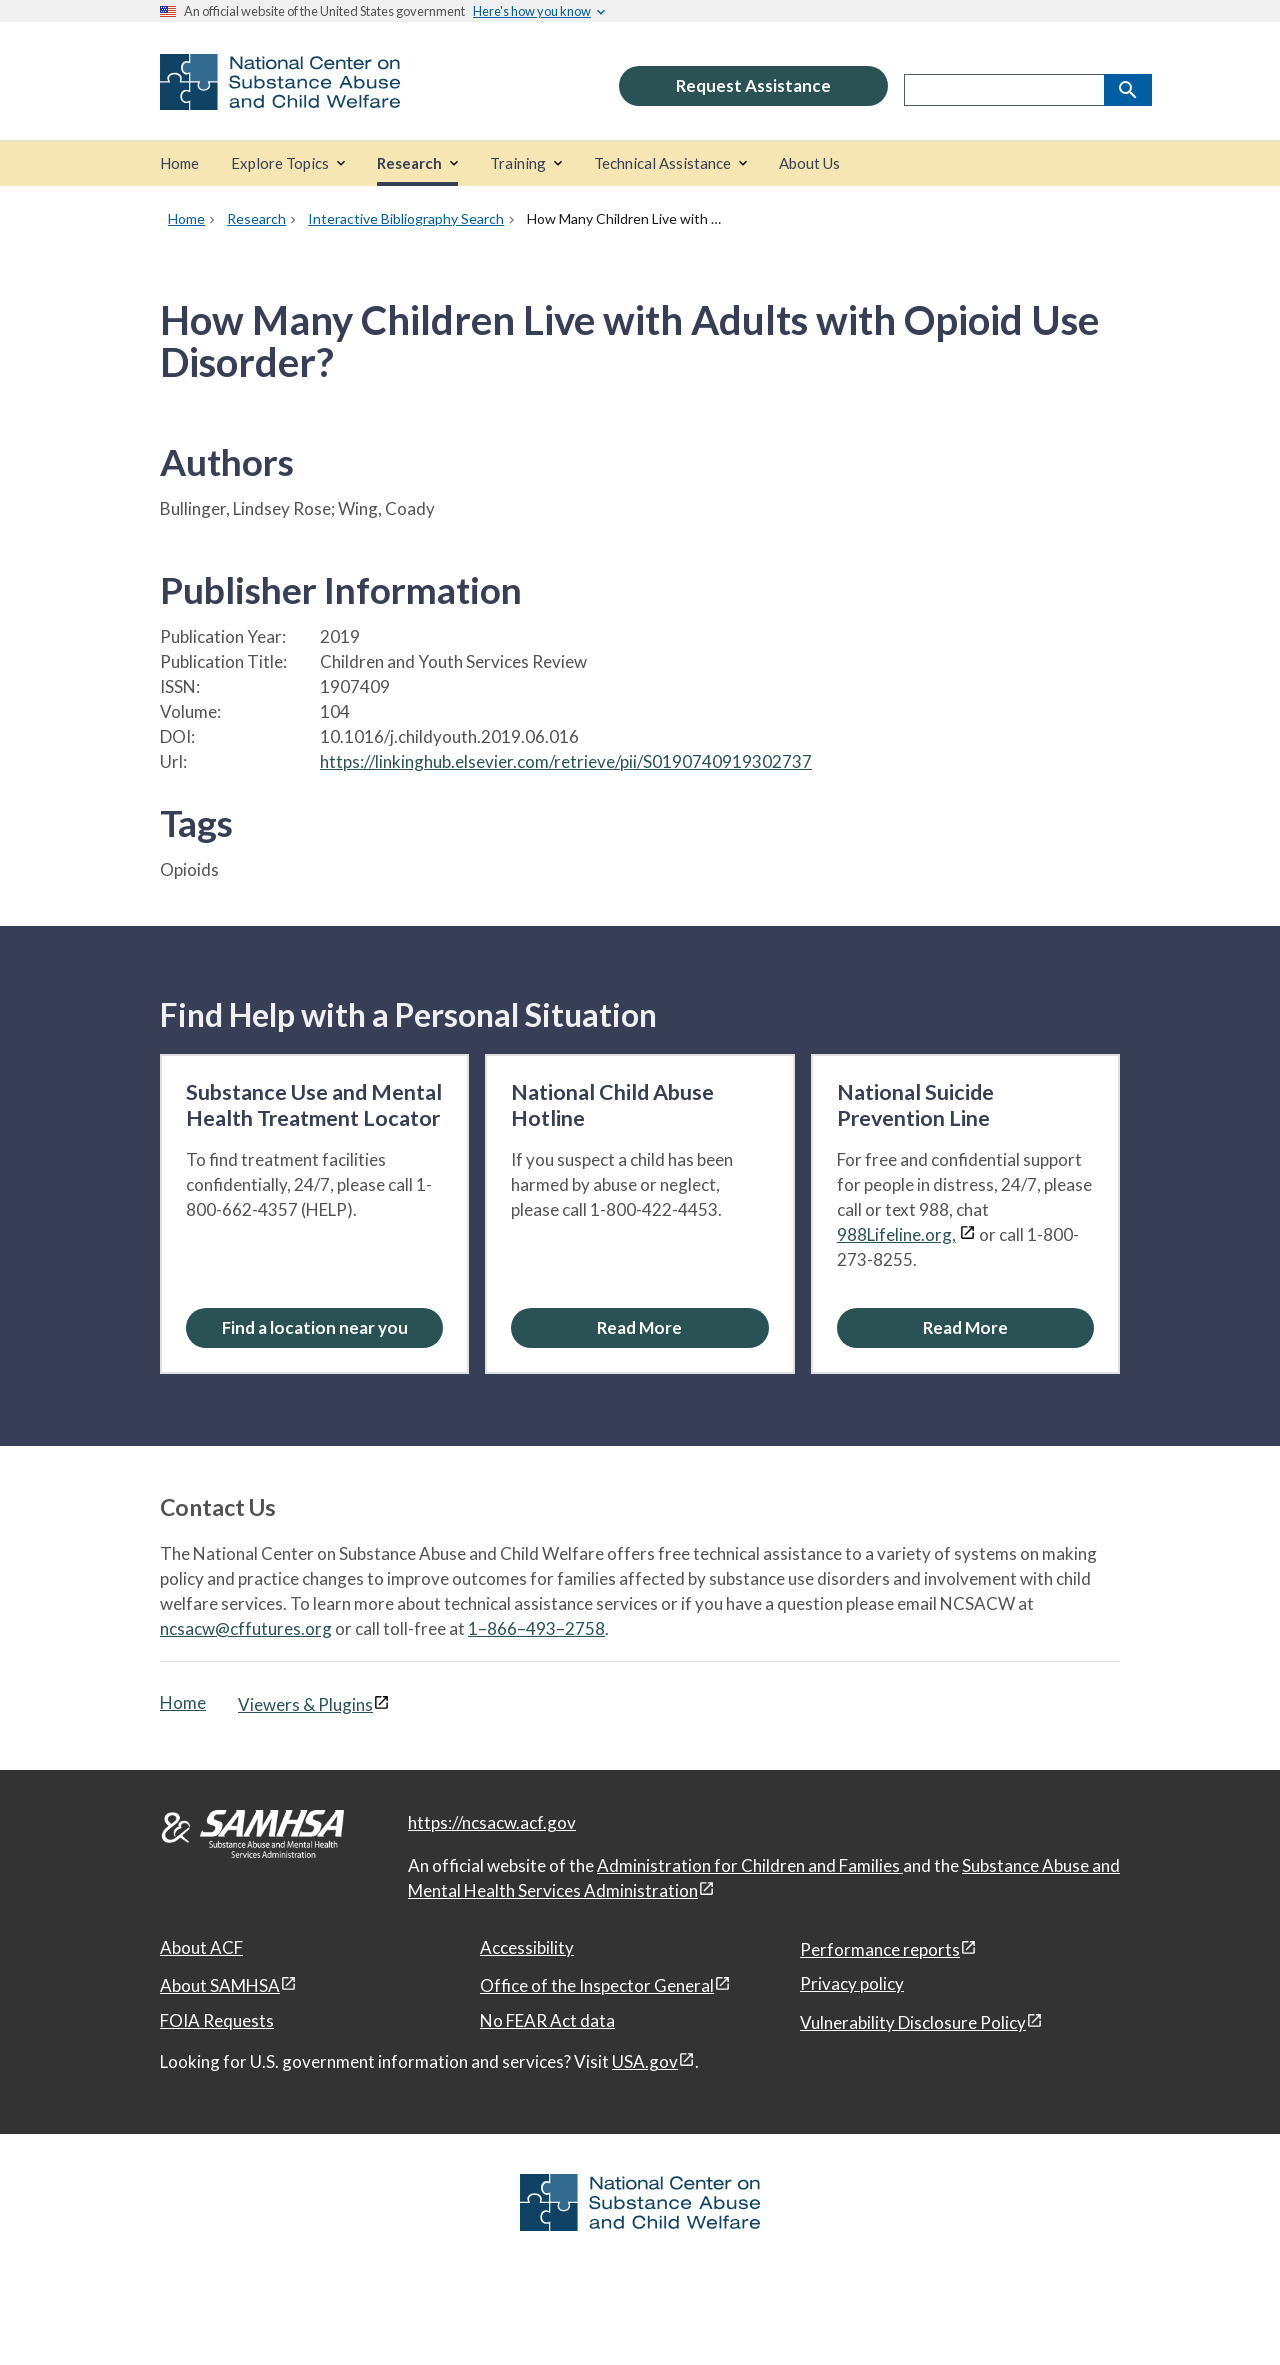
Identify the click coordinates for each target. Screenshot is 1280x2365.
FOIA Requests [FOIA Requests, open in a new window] (217, 2020)
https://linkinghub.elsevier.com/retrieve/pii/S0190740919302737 (566, 761)
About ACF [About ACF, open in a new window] (201, 1947)
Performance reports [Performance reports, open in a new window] (880, 1949)
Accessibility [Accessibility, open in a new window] (527, 1947)
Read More (639, 1327)
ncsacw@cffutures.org (246, 1628)
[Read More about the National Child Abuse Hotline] (639, 1327)
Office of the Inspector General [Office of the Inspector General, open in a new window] (597, 1985)
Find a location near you (315, 1327)
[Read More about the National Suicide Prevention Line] (965, 1327)
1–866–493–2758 (536, 1628)
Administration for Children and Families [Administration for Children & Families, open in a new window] (750, 1865)
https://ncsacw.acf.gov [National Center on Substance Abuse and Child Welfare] (492, 1822)
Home (183, 1702)
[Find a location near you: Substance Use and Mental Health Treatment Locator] (314, 1327)
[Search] (1128, 90)
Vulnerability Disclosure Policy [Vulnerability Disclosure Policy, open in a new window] (913, 2022)
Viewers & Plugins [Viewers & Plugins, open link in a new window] (305, 1704)
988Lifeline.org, (896, 1234)
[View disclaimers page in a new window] (967, 1234)
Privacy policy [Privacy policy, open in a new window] (852, 1983)
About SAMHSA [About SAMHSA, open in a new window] (220, 1985)
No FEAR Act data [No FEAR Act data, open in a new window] (547, 2020)
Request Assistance (753, 85)
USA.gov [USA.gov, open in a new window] (645, 2061)
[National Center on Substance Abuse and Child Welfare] (280, 96)
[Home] (179, 163)
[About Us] (809, 163)
